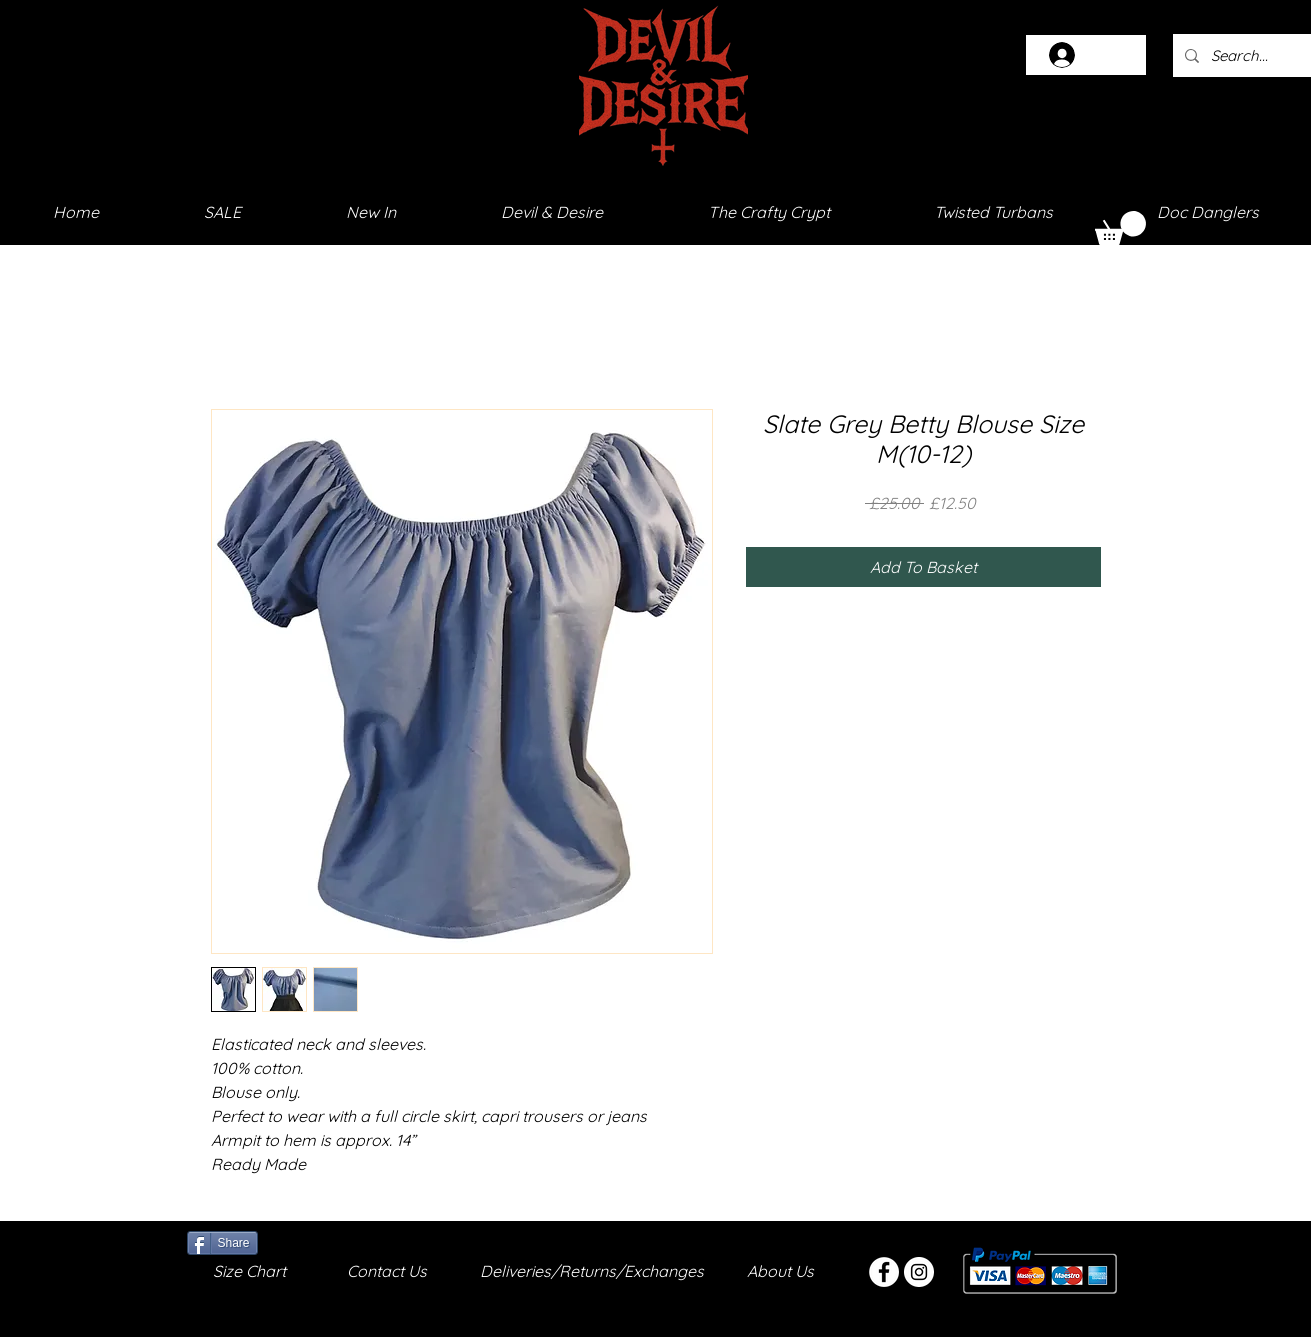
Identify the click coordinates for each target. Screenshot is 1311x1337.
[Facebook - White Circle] (884, 1272)
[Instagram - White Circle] (919, 1272)
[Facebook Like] (308, 1241)
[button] (1120, 228)
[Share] (222, 1243)
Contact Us (387, 1271)
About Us (780, 1271)
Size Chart (249, 1271)
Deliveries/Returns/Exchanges (592, 1271)
